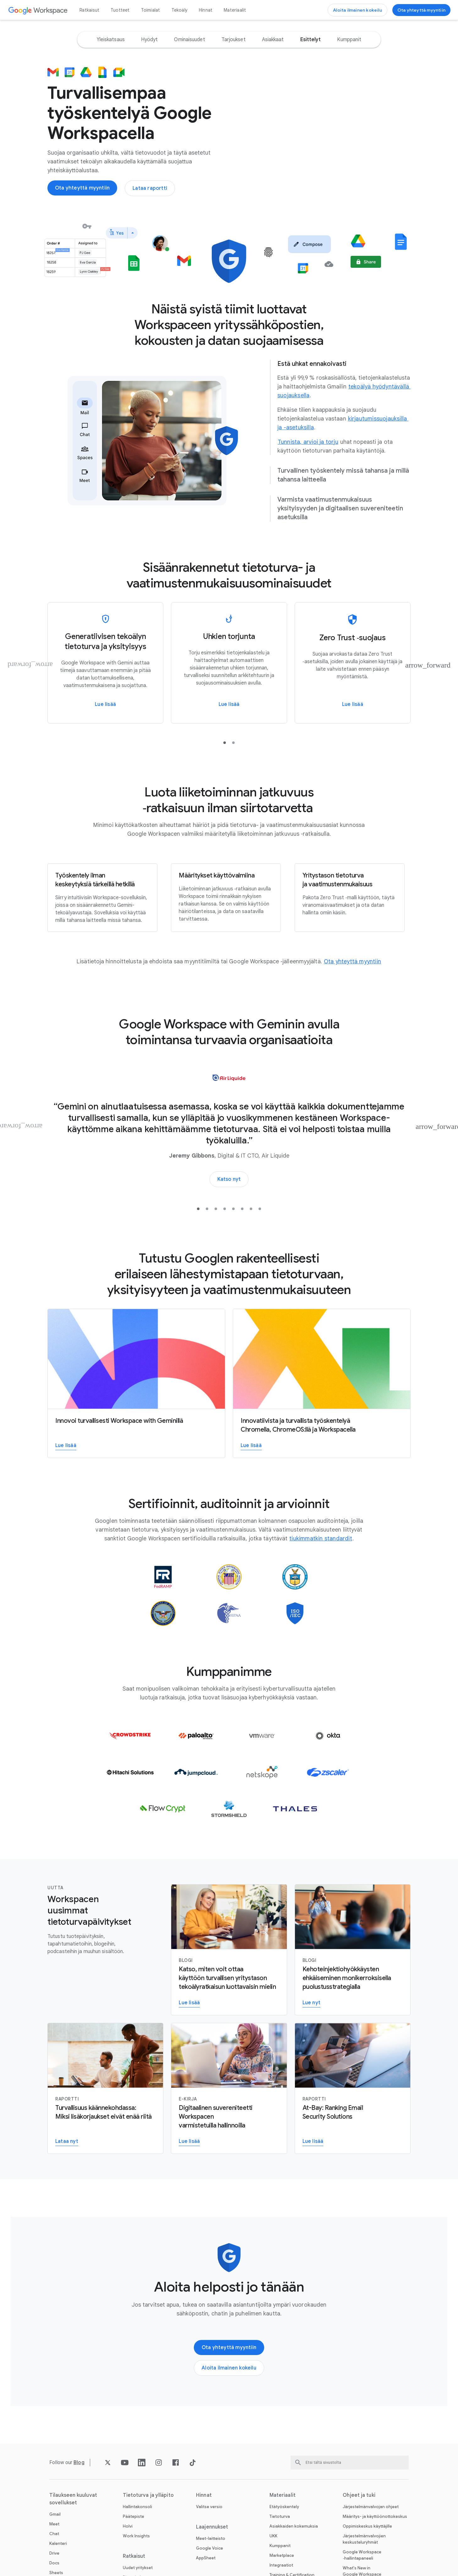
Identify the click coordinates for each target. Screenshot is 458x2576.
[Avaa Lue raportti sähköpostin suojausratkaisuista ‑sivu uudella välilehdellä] (313, 2170)
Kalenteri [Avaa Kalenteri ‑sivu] (58, 2572)
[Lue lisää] (228, 691)
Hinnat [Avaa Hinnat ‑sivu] (205, 10)
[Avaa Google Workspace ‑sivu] (38, 10)
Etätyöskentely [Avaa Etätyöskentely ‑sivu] (284, 2535)
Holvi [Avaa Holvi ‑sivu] (128, 2555)
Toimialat (150, 10)
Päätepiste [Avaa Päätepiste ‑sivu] (133, 2545)
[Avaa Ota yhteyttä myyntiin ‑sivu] (352, 990)
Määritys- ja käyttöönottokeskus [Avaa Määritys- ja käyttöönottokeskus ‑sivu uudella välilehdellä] (375, 2545)
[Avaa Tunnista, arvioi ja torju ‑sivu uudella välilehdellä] (308, 470)
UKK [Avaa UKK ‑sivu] (273, 2565)
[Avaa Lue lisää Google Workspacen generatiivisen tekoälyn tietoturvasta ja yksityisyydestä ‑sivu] (105, 733)
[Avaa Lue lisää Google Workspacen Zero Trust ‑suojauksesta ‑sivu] (353, 733)
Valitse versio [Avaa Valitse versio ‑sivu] (209, 2535)
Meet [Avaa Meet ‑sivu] (54, 2553)
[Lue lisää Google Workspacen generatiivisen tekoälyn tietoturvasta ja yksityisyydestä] (105, 691)
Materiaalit (235, 10)
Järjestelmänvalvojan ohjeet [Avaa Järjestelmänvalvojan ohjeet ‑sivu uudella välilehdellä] (371, 2535)
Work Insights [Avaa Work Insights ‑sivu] (136, 2565)
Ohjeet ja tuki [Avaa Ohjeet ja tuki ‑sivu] (359, 2524)
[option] (111, 40)
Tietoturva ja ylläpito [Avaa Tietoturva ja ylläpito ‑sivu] (148, 2524)
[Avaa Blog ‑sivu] (79, 2491)
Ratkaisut (89, 10)
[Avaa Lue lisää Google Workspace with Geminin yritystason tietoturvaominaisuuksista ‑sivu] (189, 2032)
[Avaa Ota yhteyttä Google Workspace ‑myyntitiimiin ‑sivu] (421, 10)
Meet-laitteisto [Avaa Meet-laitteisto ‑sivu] (210, 2567)
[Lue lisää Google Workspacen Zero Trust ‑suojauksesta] (352, 691)
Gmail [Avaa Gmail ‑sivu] (55, 2543)
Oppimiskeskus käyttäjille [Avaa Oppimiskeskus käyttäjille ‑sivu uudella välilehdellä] (367, 2555)
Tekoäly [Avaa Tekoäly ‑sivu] (180, 10)
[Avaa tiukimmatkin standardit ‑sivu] (320, 1567)
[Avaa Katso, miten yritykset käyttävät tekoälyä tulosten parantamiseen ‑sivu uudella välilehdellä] (229, 1208)
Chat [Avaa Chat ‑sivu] (54, 2562)
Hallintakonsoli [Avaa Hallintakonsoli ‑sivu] (137, 2535)
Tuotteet (120, 10)
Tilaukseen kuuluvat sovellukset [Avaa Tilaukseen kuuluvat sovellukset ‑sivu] (73, 2528)
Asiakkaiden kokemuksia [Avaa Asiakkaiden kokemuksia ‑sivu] (294, 2555)
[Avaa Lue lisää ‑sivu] (229, 733)
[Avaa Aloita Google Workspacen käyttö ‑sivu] (357, 10)
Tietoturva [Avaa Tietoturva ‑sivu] (280, 2545)
